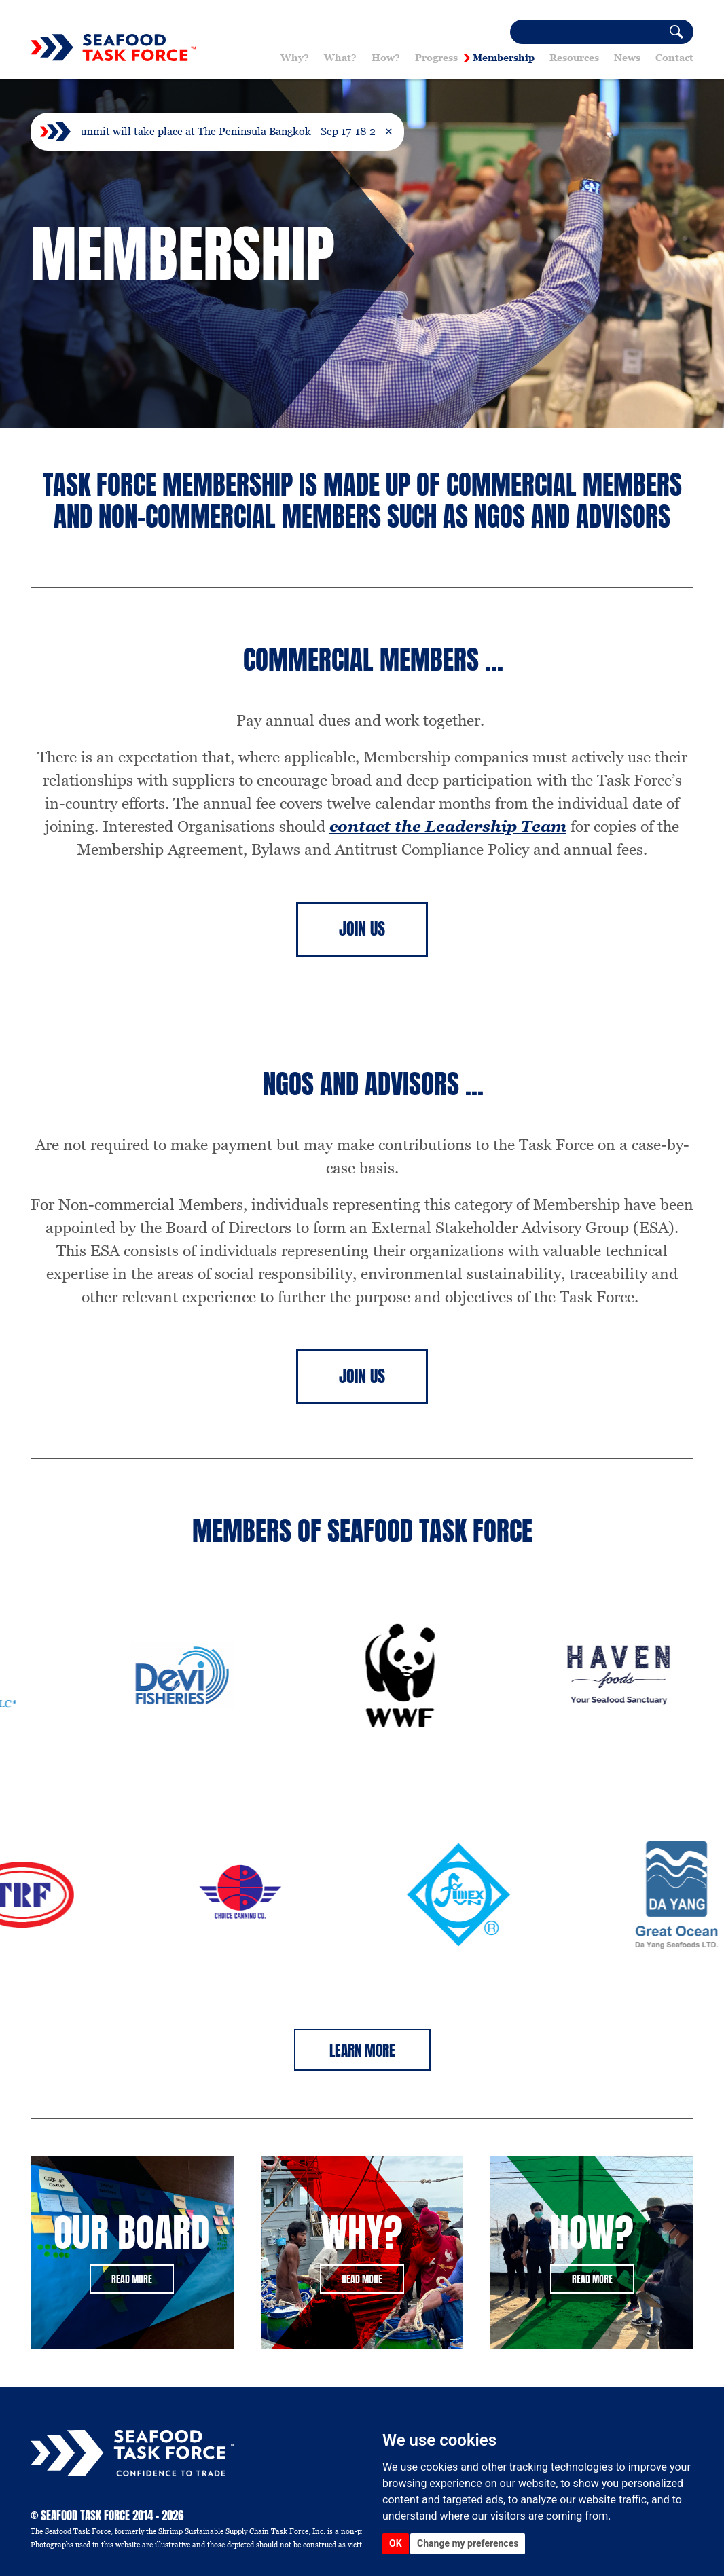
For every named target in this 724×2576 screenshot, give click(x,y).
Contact (674, 57)
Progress (436, 57)
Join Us (362, 929)
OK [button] (395, 2543)
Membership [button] (504, 57)
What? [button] (340, 57)
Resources (574, 57)
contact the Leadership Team (447, 826)
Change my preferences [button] (467, 2543)
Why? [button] (294, 57)
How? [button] (386, 57)
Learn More (362, 2050)
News (627, 57)
